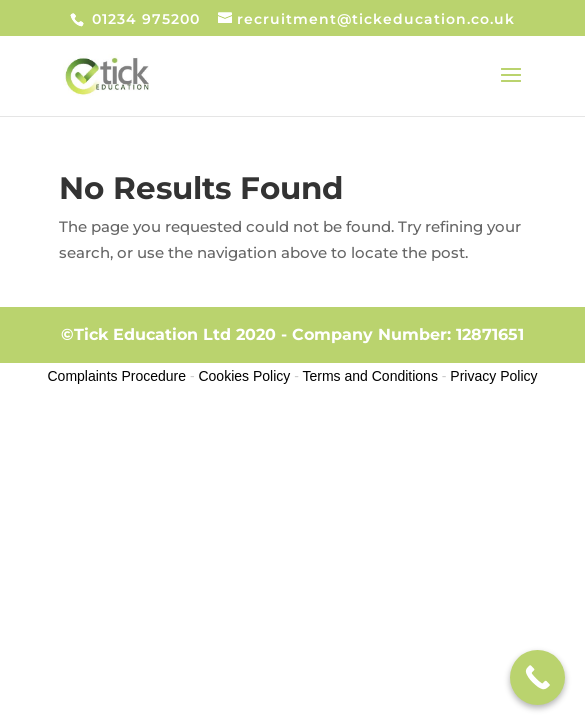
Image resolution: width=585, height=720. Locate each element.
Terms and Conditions (370, 376)
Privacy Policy (493, 376)
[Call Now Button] (537, 677)
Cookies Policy (244, 376)
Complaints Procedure (117, 376)
